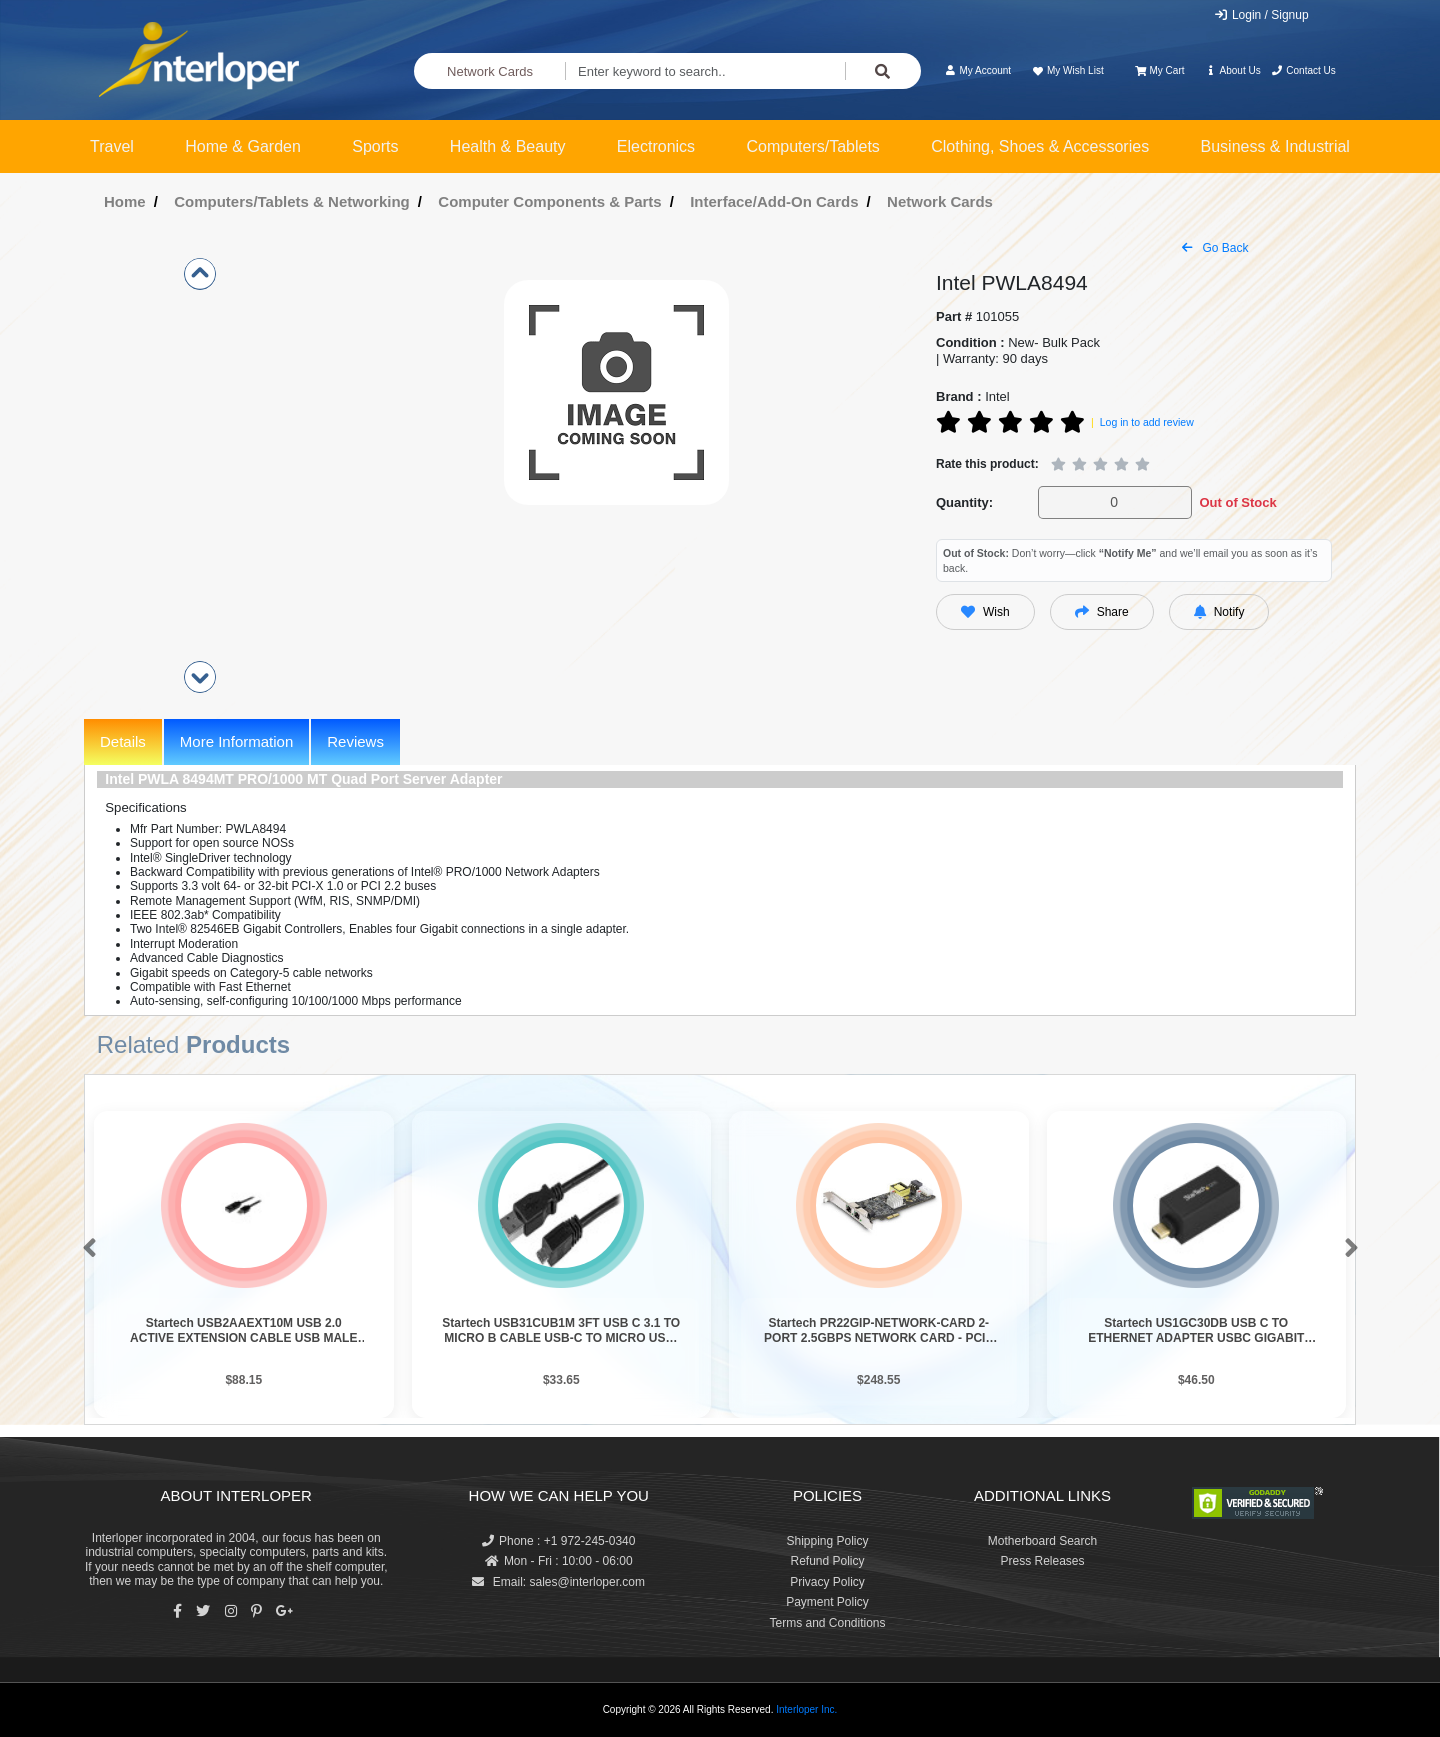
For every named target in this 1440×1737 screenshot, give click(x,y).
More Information (236, 741)
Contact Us (1303, 70)
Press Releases (1042, 1561)
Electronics (656, 146)
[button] (85, 1249)
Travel (112, 146)
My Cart (1159, 70)
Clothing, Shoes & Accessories (1040, 146)
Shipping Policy (827, 1541)
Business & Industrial (1275, 146)
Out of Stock (1237, 502)
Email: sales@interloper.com (558, 1582)
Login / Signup (1261, 15)
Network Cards (490, 71)
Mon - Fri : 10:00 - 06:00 (559, 1561)
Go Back (1215, 248)
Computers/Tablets (812, 146)
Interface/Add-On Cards (774, 201)
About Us (1233, 70)
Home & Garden (243, 146)
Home (125, 201)
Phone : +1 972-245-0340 (558, 1541)
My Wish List (1067, 70)
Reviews (355, 741)
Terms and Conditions (827, 1623)
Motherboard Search (1042, 1541)
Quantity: (964, 502)
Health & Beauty (508, 146)
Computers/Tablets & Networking (292, 201)
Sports (375, 146)
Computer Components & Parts (549, 201)
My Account (977, 70)
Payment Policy (827, 1602)
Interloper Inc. (806, 1709)
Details (123, 741)
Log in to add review (1147, 422)
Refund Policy (827, 1561)
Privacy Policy (827, 1582)
